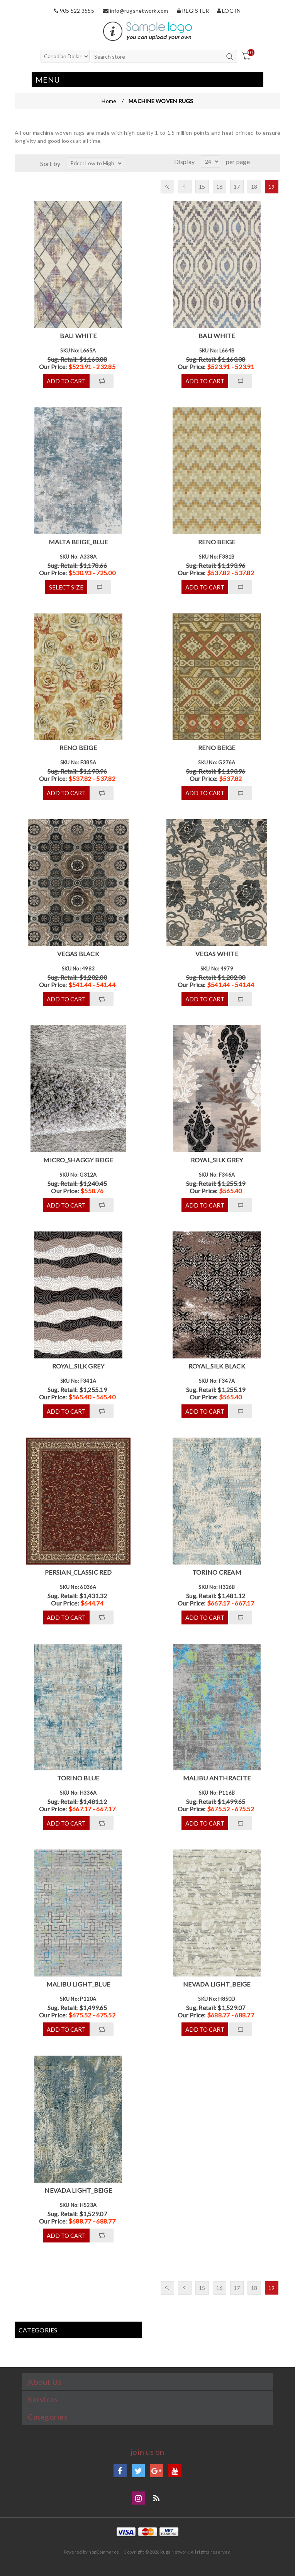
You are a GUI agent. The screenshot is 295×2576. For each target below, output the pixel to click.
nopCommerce (103, 2551)
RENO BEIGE (217, 541)
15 (202, 186)
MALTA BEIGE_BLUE (78, 541)
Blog (156, 2498)
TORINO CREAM (216, 1572)
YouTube (174, 2470)
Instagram (138, 2498)
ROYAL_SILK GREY (217, 1160)
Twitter (138, 2470)
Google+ (156, 2470)
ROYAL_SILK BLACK (216, 1366)
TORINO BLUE (78, 1778)
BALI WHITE (78, 335)
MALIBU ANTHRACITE (217, 1778)
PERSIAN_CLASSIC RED (78, 1572)
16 (219, 186)
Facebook (120, 2470)
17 (237, 186)
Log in (229, 10)
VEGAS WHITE (216, 953)
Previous (185, 186)
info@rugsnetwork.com (135, 10)
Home (109, 101)
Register (193, 10)
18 (254, 186)
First (167, 186)
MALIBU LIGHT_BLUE (78, 1984)
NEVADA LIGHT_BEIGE (217, 1984)
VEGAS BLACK (78, 953)
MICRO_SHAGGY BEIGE (78, 1160)
